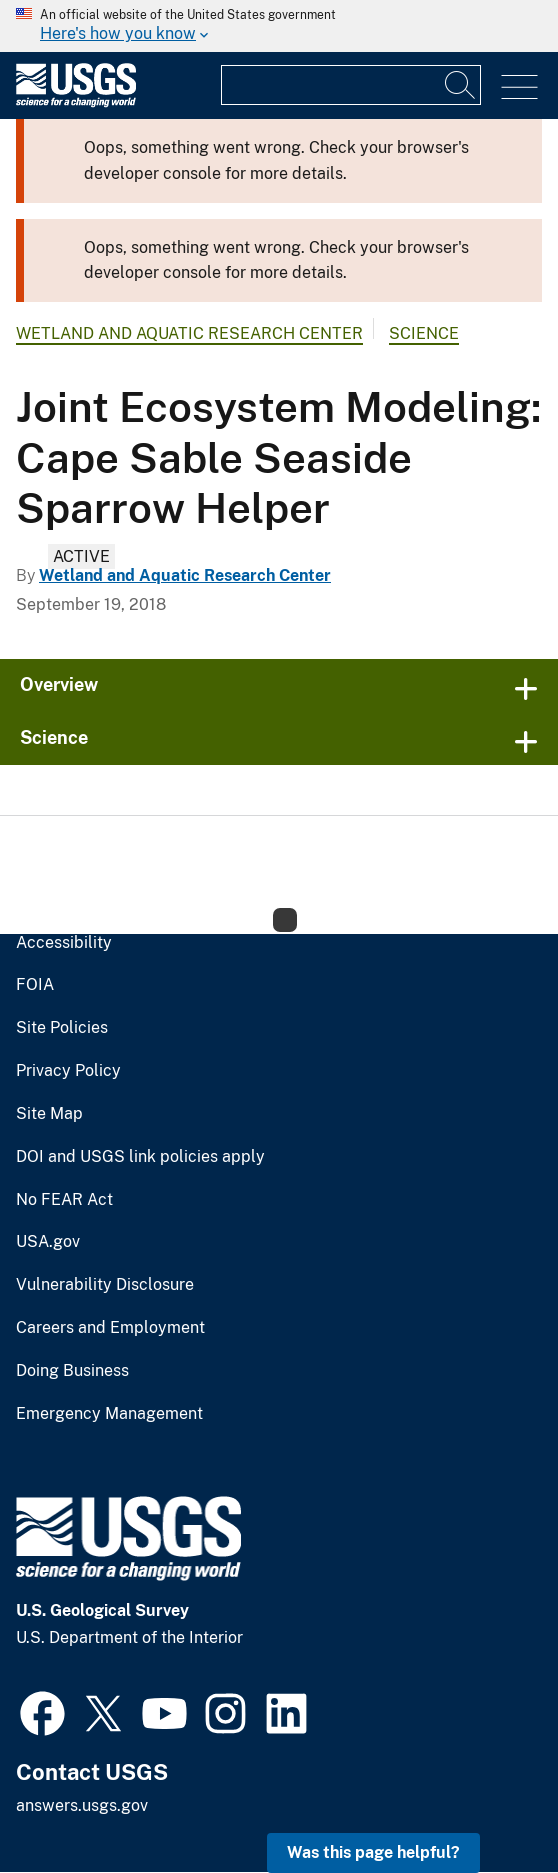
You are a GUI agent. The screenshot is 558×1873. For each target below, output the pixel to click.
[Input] (351, 85)
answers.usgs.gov (82, 1805)
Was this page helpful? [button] (373, 1852)
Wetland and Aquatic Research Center (189, 333)
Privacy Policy (68, 1071)
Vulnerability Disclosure (105, 1285)
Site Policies (62, 1028)
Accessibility (64, 943)
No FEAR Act (64, 1200)
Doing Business (72, 1371)
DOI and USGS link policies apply (140, 1157)
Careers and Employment (110, 1328)
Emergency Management (109, 1414)
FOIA (35, 985)
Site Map (49, 1114)
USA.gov (48, 1242)
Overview (59, 684)
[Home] (76, 102)
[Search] (461, 85)
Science (424, 333)
